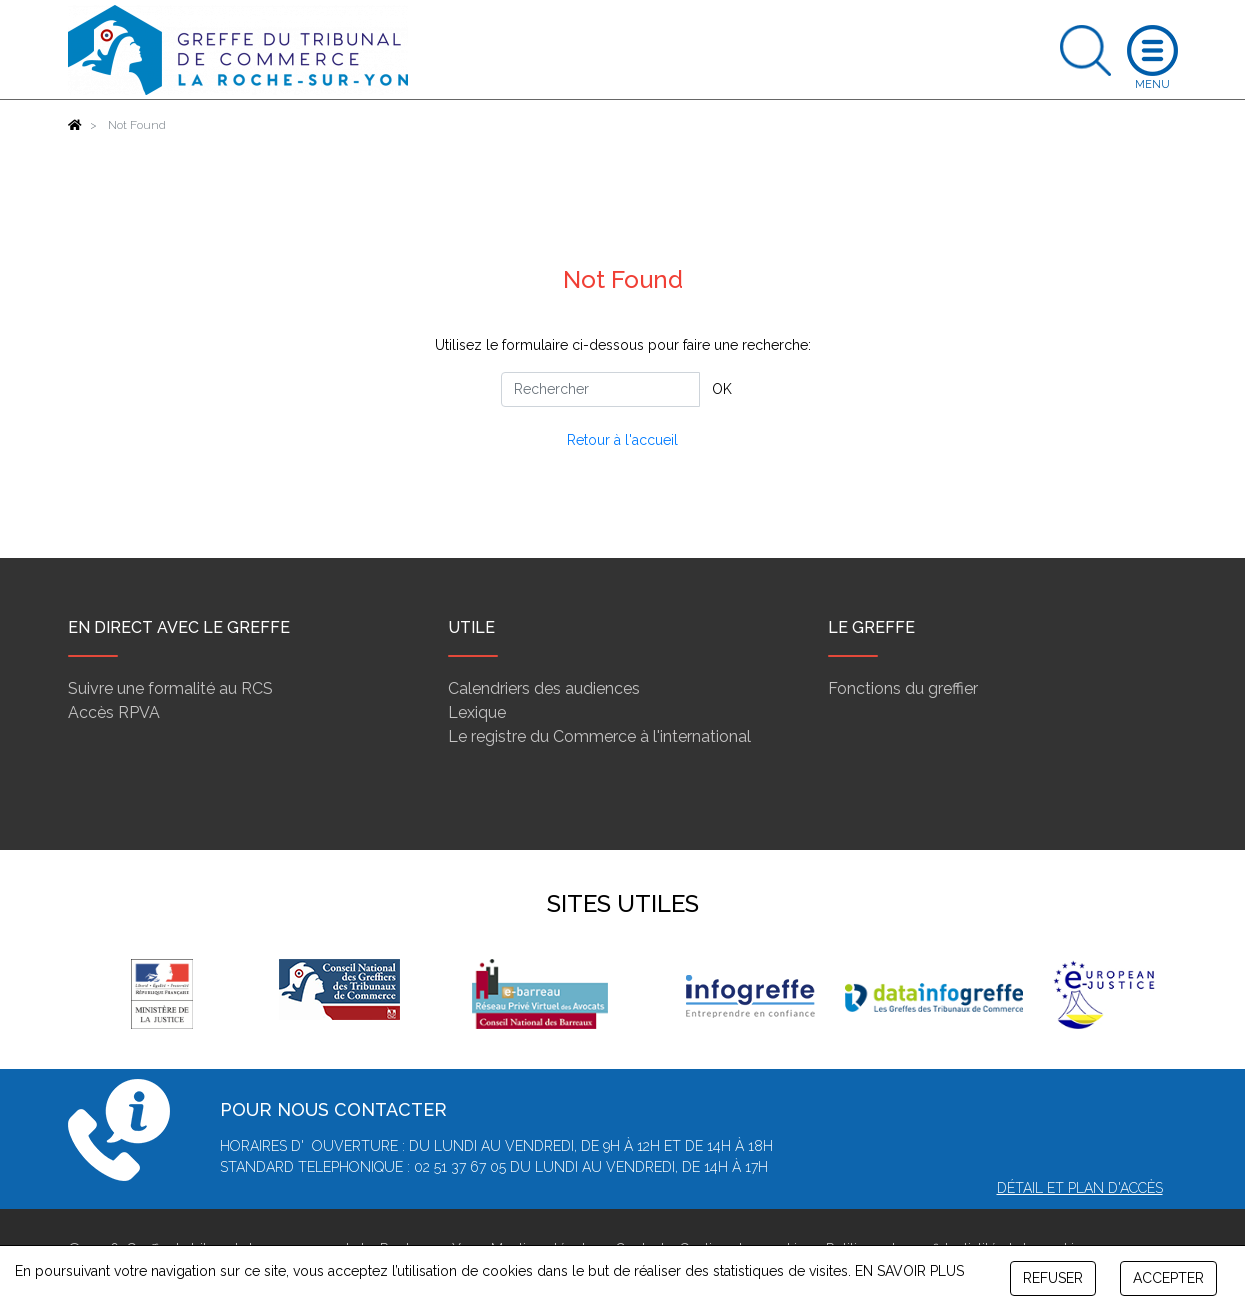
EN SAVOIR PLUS (909, 1271)
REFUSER (1053, 1278)
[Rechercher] (600, 389)
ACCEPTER (1168, 1278)
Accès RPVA (114, 712)
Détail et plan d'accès (1080, 1188)
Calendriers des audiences (544, 688)
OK (722, 389)
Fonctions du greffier (903, 688)
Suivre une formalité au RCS (170, 688)
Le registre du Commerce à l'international (599, 736)
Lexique (477, 712)
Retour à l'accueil (622, 440)
